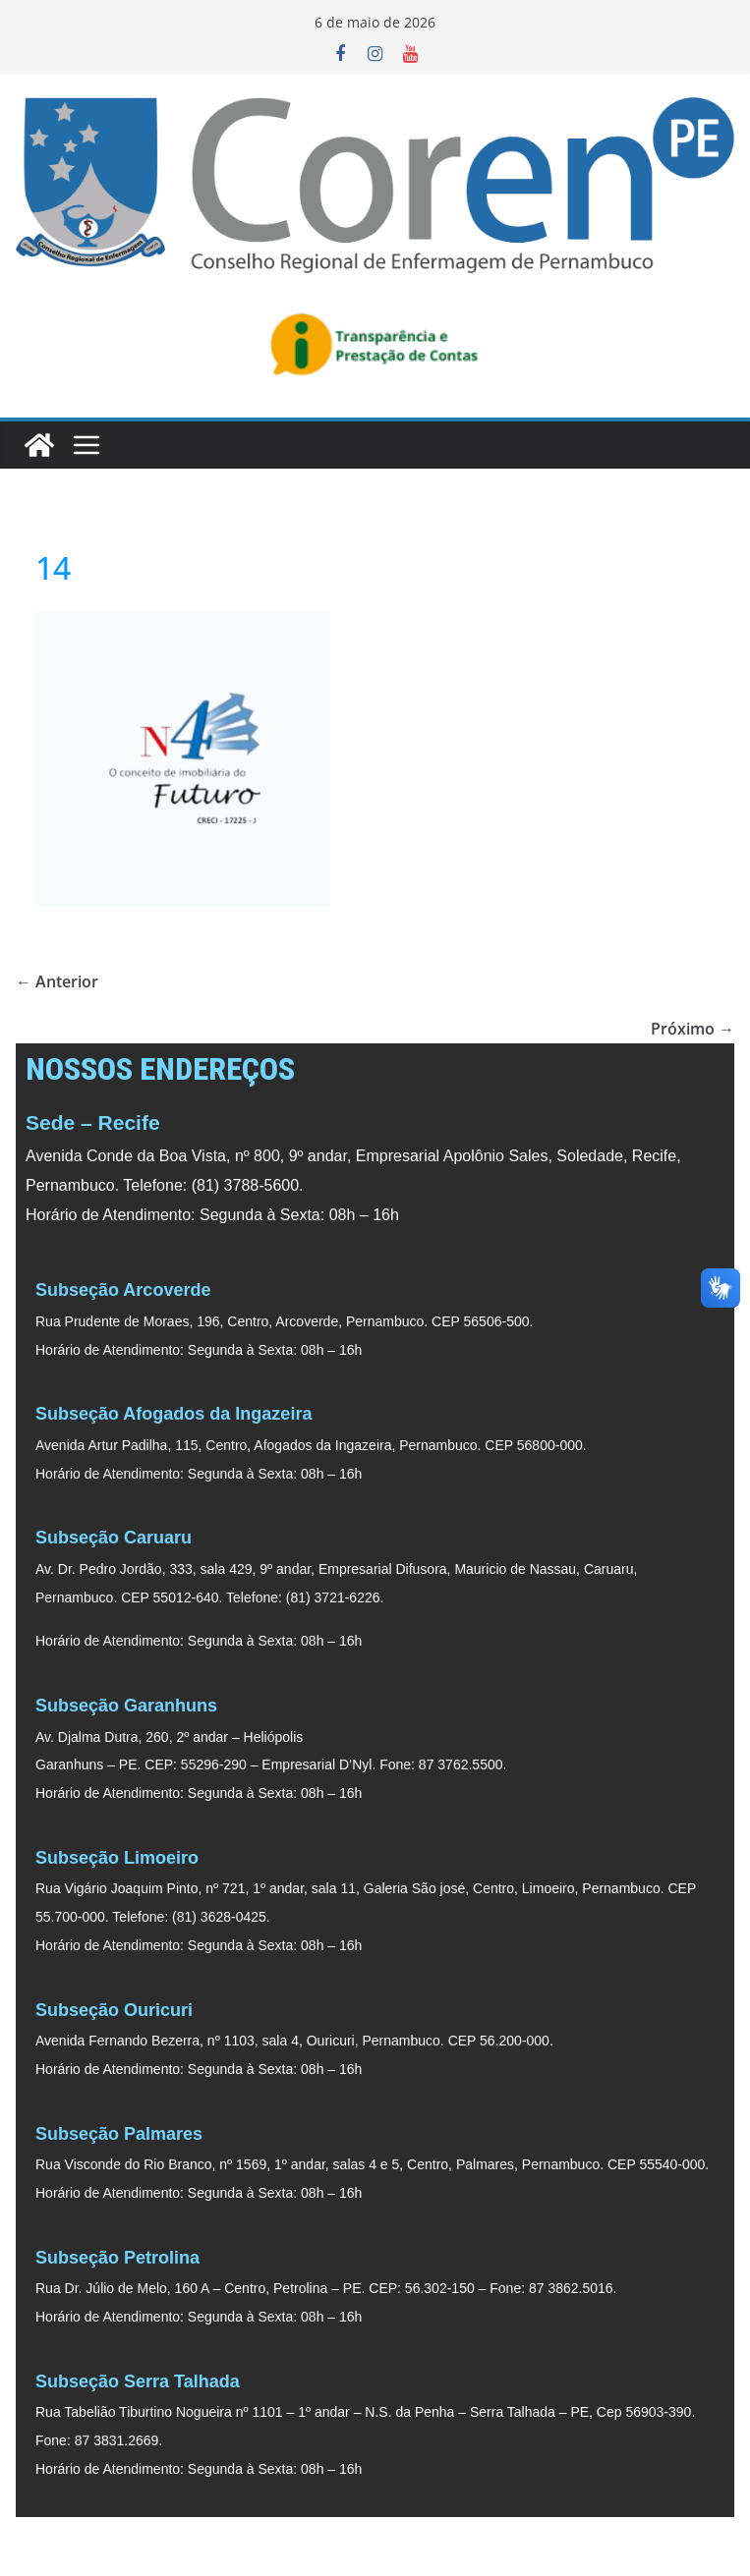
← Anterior (57, 981)
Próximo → (692, 1028)
